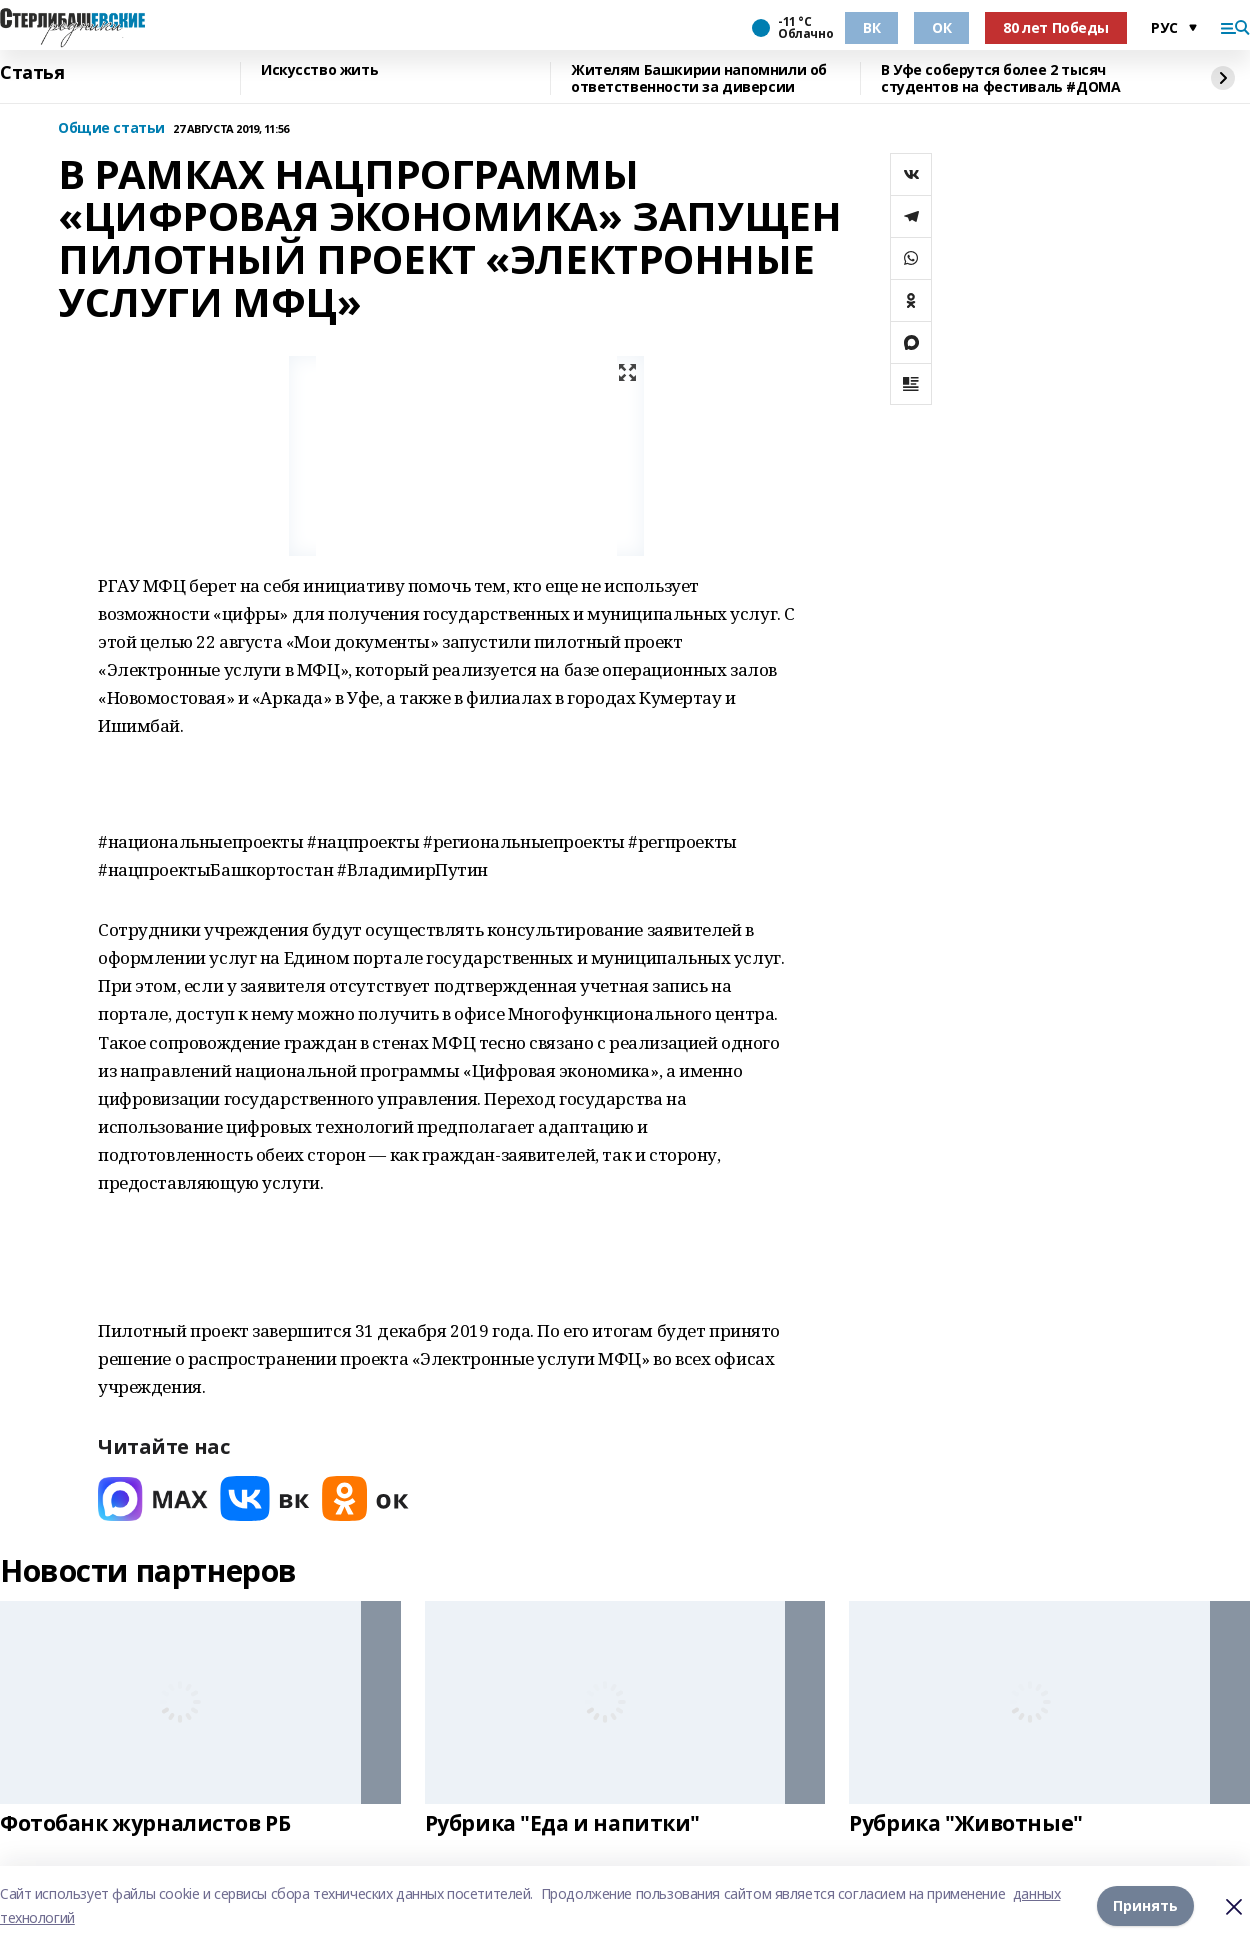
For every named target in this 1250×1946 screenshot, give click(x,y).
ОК (941, 27)
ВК (871, 27)
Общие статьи (111, 128)
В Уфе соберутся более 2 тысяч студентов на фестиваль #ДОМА (1000, 78)
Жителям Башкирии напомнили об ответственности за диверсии (699, 78)
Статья (32, 73)
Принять (1145, 1905)
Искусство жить (319, 70)
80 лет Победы (1056, 27)
